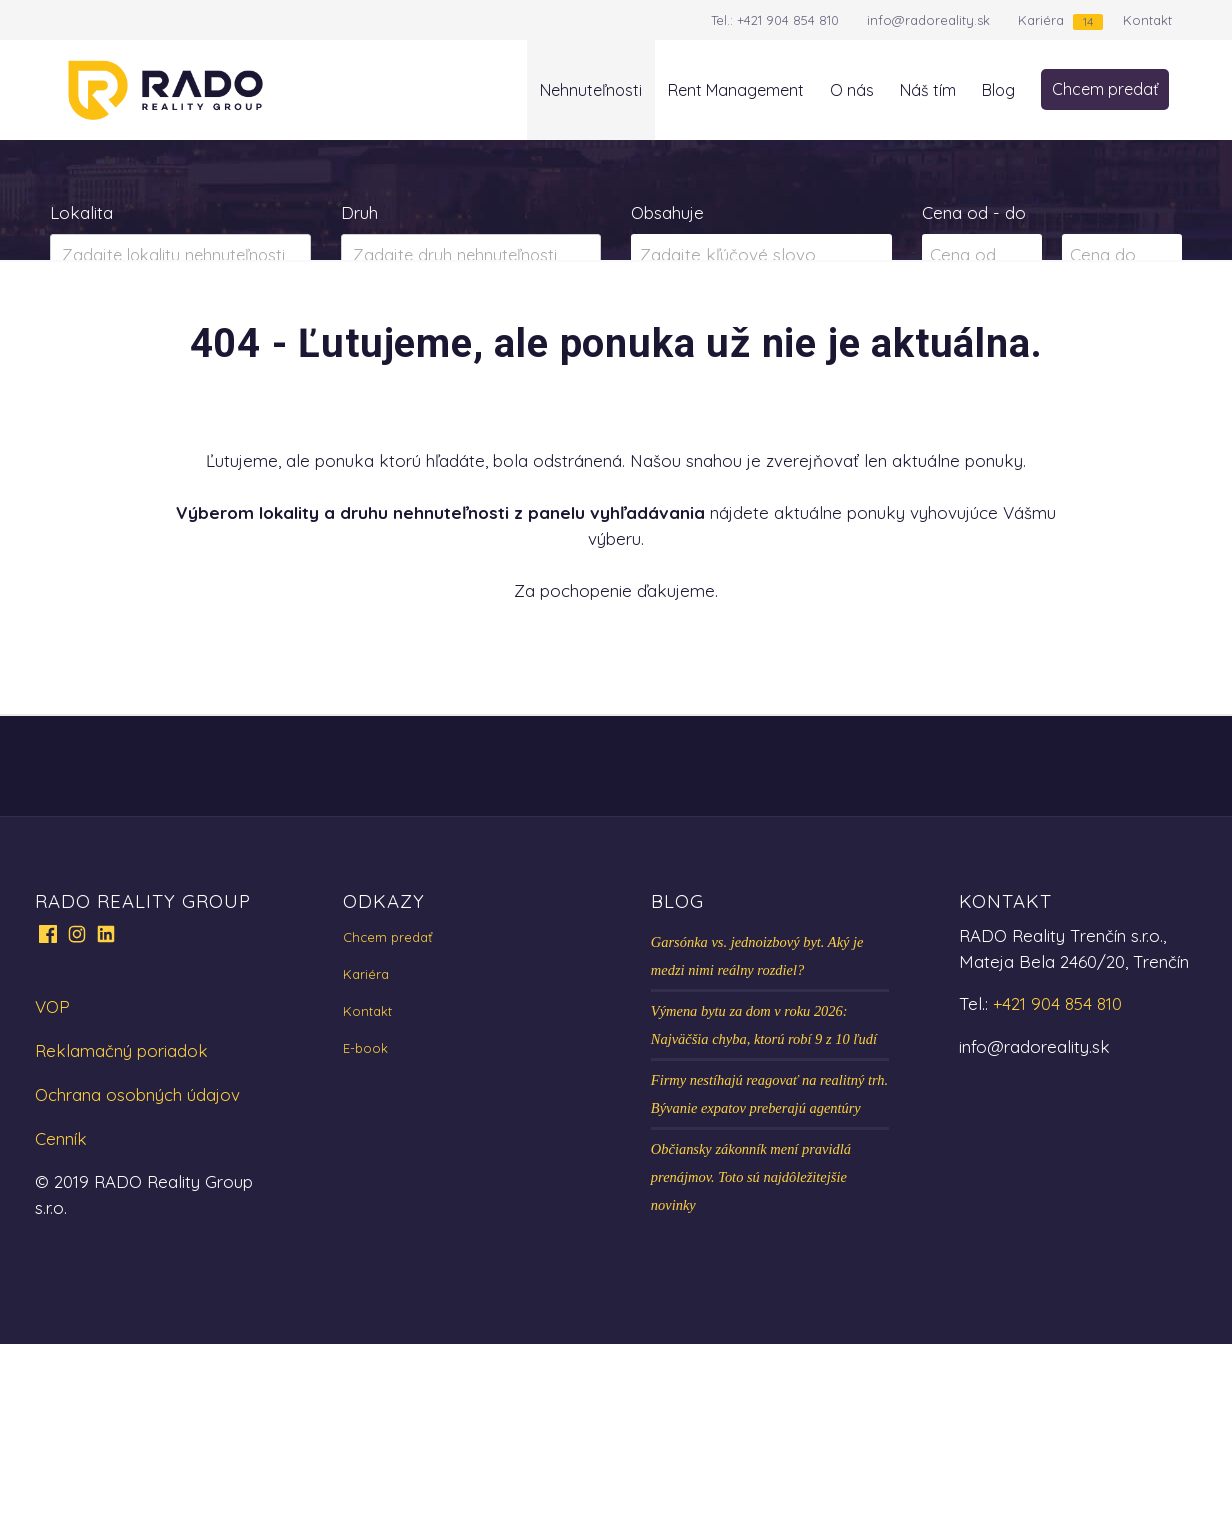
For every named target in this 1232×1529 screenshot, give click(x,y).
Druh (359, 212)
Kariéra (1041, 20)
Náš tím (928, 90)
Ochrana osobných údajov (137, 1279)
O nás (852, 90)
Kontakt (1147, 20)
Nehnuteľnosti (591, 90)
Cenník (61, 1323)
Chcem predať (1105, 89)
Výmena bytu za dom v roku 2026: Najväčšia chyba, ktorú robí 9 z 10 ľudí (764, 1210)
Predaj (113, 334)
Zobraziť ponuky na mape (761, 334)
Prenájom (247, 334)
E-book (365, 1233)
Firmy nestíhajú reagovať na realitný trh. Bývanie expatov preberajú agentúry (769, 1279)
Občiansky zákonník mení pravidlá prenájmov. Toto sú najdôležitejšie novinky (751, 1362)
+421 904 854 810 (788, 20)
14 (1088, 21)
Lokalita (81, 212)
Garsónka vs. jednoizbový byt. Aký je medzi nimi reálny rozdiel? (757, 1141)
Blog (998, 90)
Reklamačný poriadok (121, 1235)
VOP (52, 1191)
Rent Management (736, 90)
